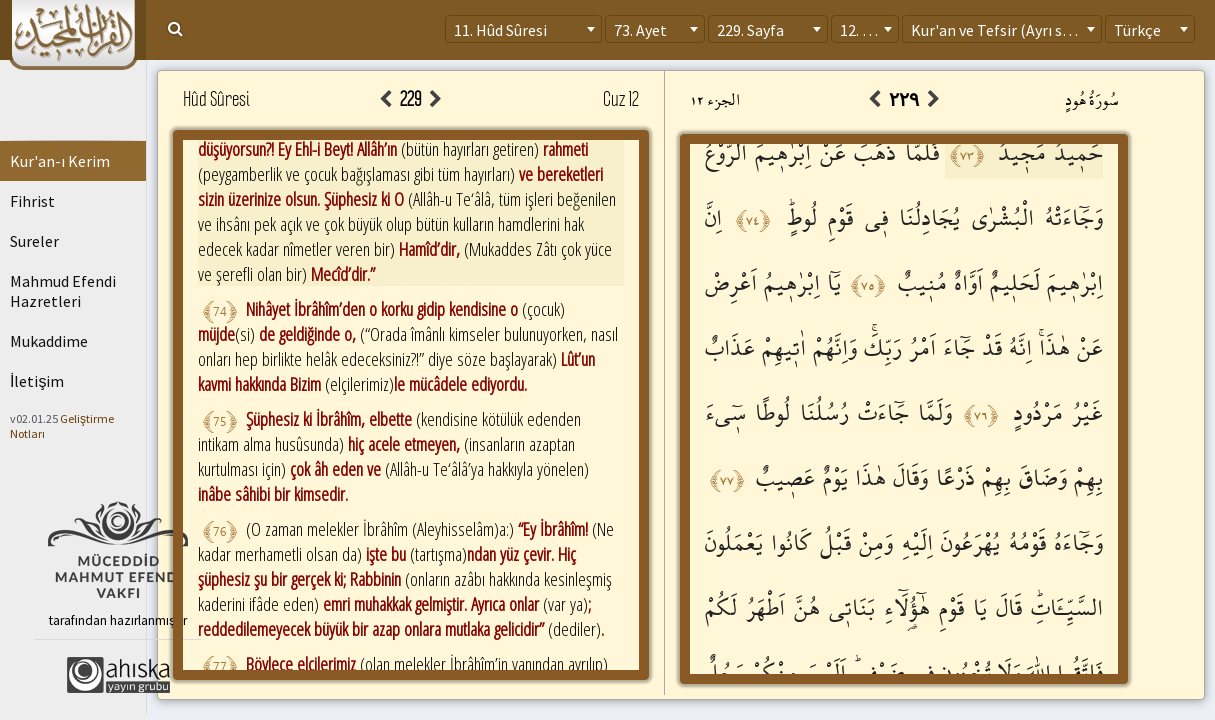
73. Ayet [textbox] (640, 30)
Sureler (34, 241)
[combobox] (523, 29)
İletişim (37, 381)
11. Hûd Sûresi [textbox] (500, 30)
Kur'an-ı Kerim (60, 161)
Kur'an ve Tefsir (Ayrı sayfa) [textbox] (1003, 30)
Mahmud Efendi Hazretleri (63, 291)
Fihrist (32, 201)
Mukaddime (49, 341)
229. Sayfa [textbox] (750, 30)
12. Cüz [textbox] (863, 30)
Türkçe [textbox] (1137, 30)
